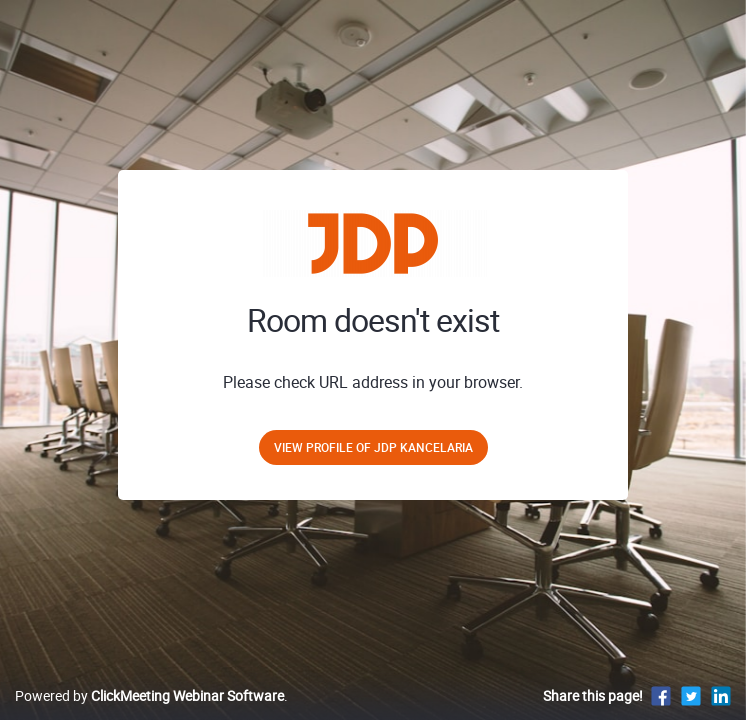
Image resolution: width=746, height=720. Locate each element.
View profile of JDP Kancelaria (373, 447)
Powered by (149, 695)
